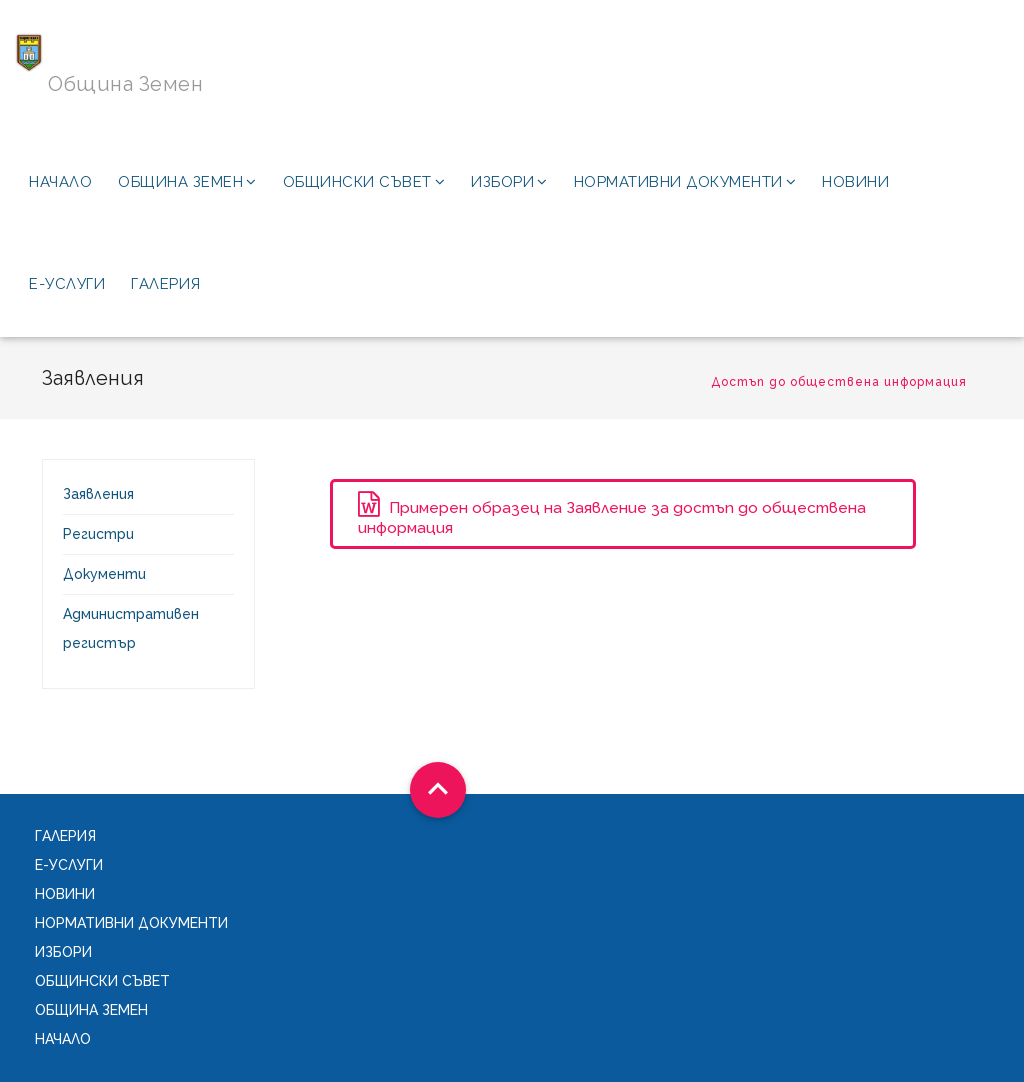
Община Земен (187, 182)
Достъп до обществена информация (839, 382)
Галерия (166, 284)
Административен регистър (131, 628)
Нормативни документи (685, 182)
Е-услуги (67, 284)
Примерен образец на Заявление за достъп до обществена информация (612, 514)
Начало (60, 182)
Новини (855, 182)
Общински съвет (364, 182)
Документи (104, 574)
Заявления (98, 494)
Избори (509, 182)
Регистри (98, 534)
